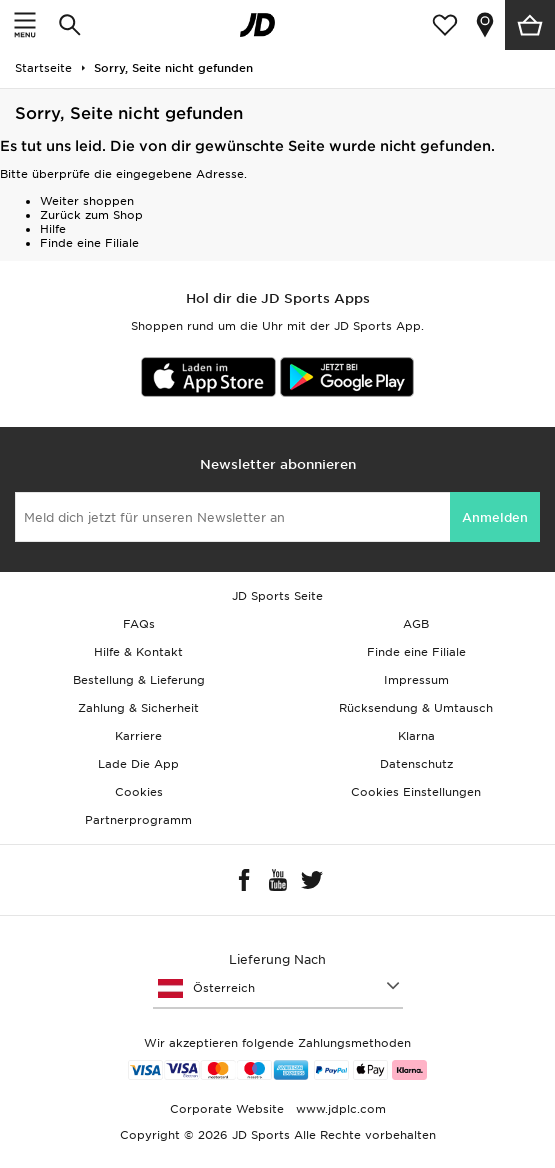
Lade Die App (138, 764)
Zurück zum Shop (91, 215)
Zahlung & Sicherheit (138, 708)
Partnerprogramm (138, 820)
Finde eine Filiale (89, 243)
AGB (416, 624)
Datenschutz (416, 764)
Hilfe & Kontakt (138, 652)
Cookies (139, 792)
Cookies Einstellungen (416, 792)
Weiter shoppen (87, 201)
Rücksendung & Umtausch (416, 708)
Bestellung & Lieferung (139, 680)
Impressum (416, 680)
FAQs (139, 624)
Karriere (138, 736)
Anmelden (495, 517)
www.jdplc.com (339, 1109)
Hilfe (53, 229)
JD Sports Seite (277, 596)
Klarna (416, 736)
